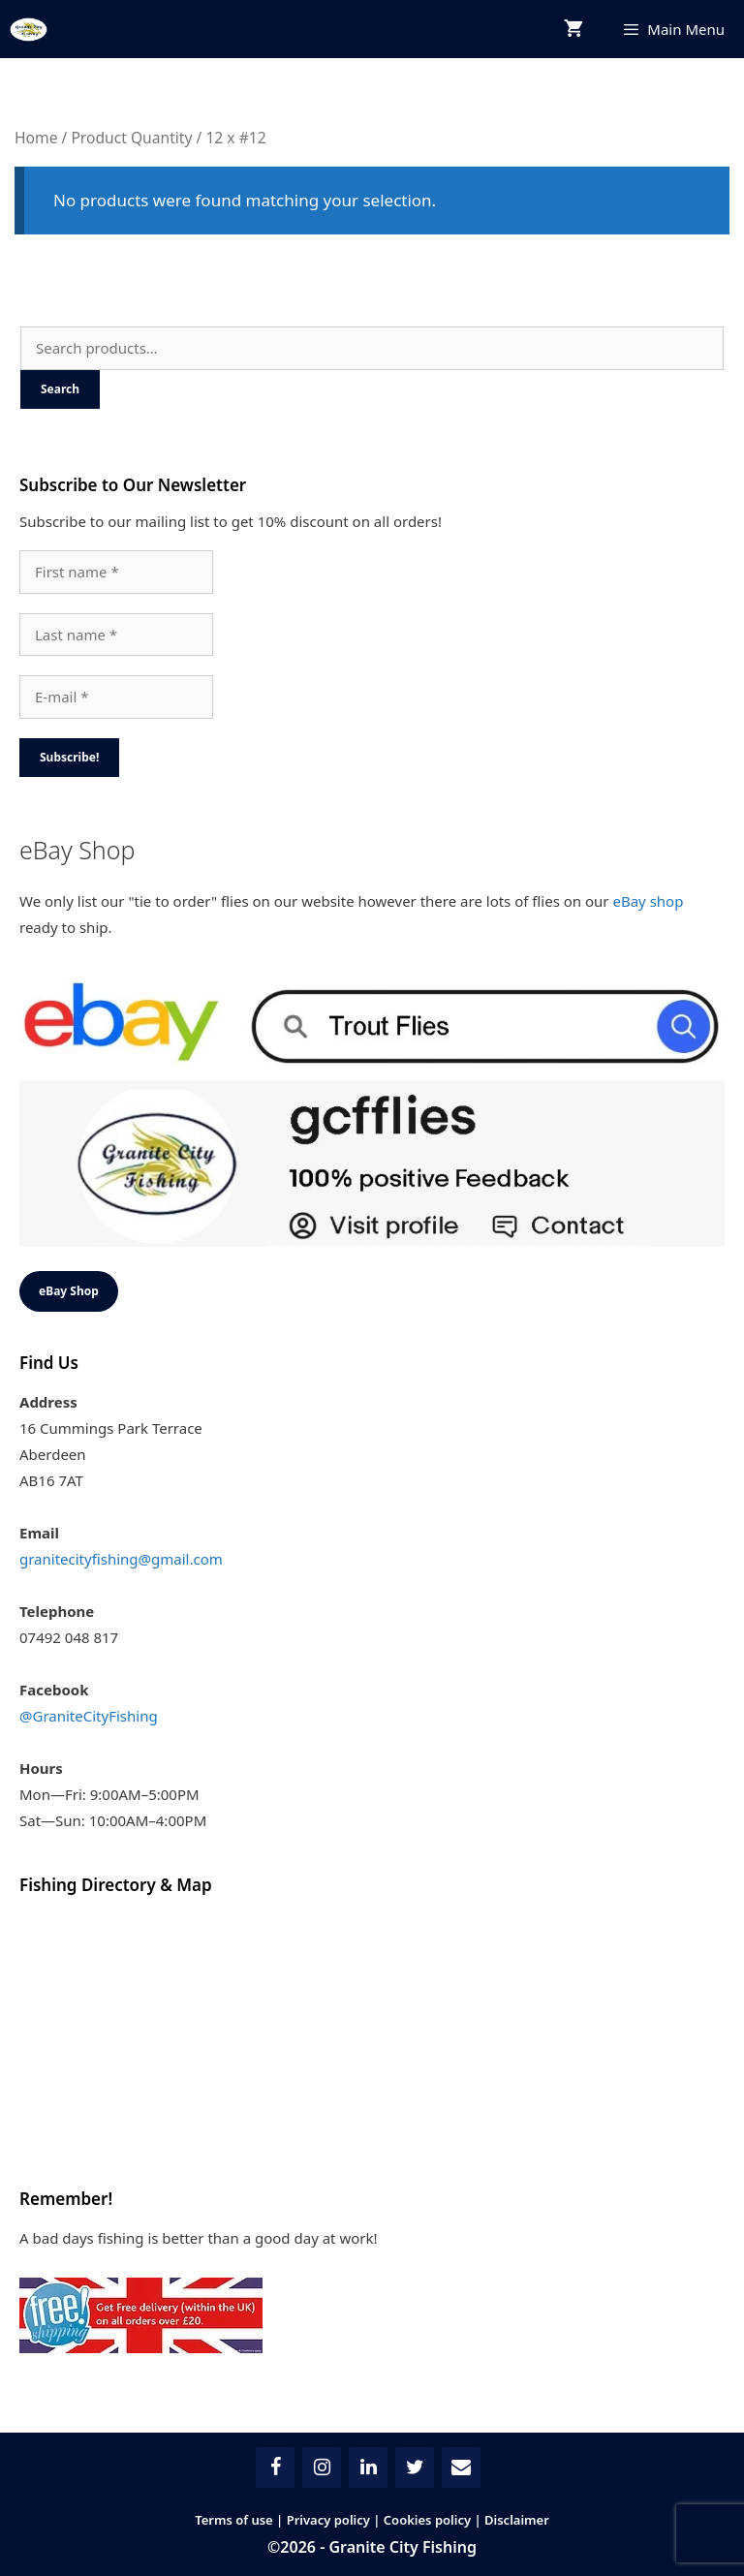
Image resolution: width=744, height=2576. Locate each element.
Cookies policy (427, 2520)
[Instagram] (321, 2467)
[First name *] (116, 572)
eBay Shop (69, 1291)
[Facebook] (275, 2467)
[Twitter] (414, 2467)
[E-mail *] (116, 697)
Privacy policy (328, 2520)
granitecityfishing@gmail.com (121, 1558)
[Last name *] (116, 635)
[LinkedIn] (368, 2467)
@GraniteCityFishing (88, 1715)
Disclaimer (516, 2520)
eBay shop (647, 901)
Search (60, 389)
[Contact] (461, 2467)
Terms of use (234, 2520)
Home (36, 137)
